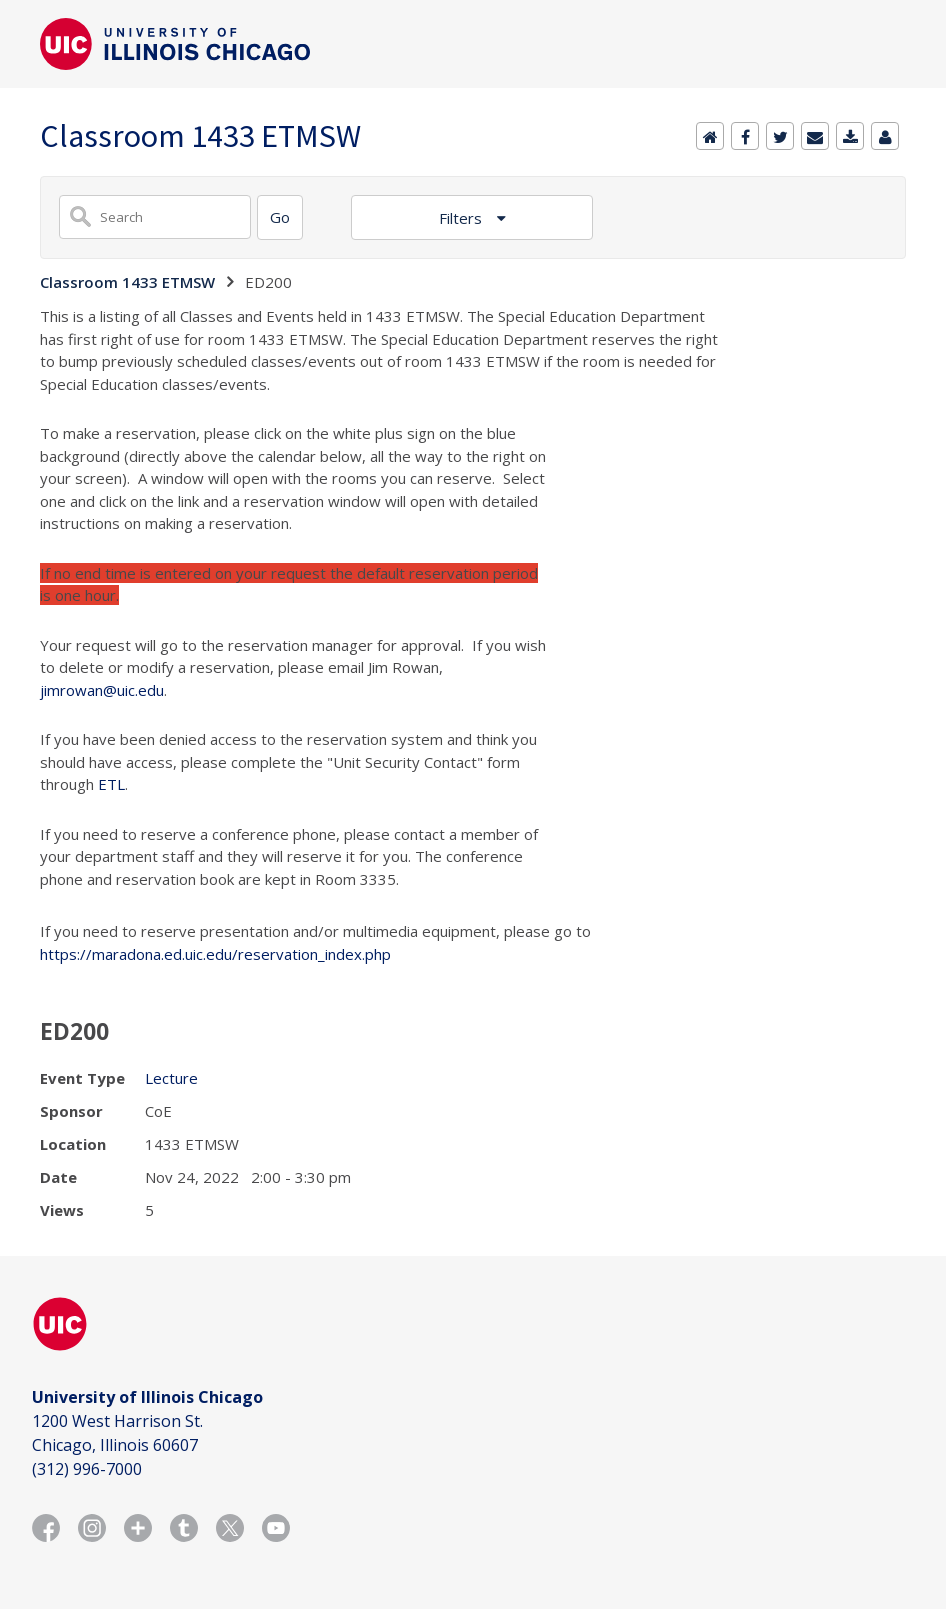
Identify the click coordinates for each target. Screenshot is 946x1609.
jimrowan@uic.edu (102, 690)
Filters (462, 218)
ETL (111, 784)
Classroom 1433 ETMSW (127, 282)
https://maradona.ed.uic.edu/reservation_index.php (215, 954)
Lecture (171, 1078)
